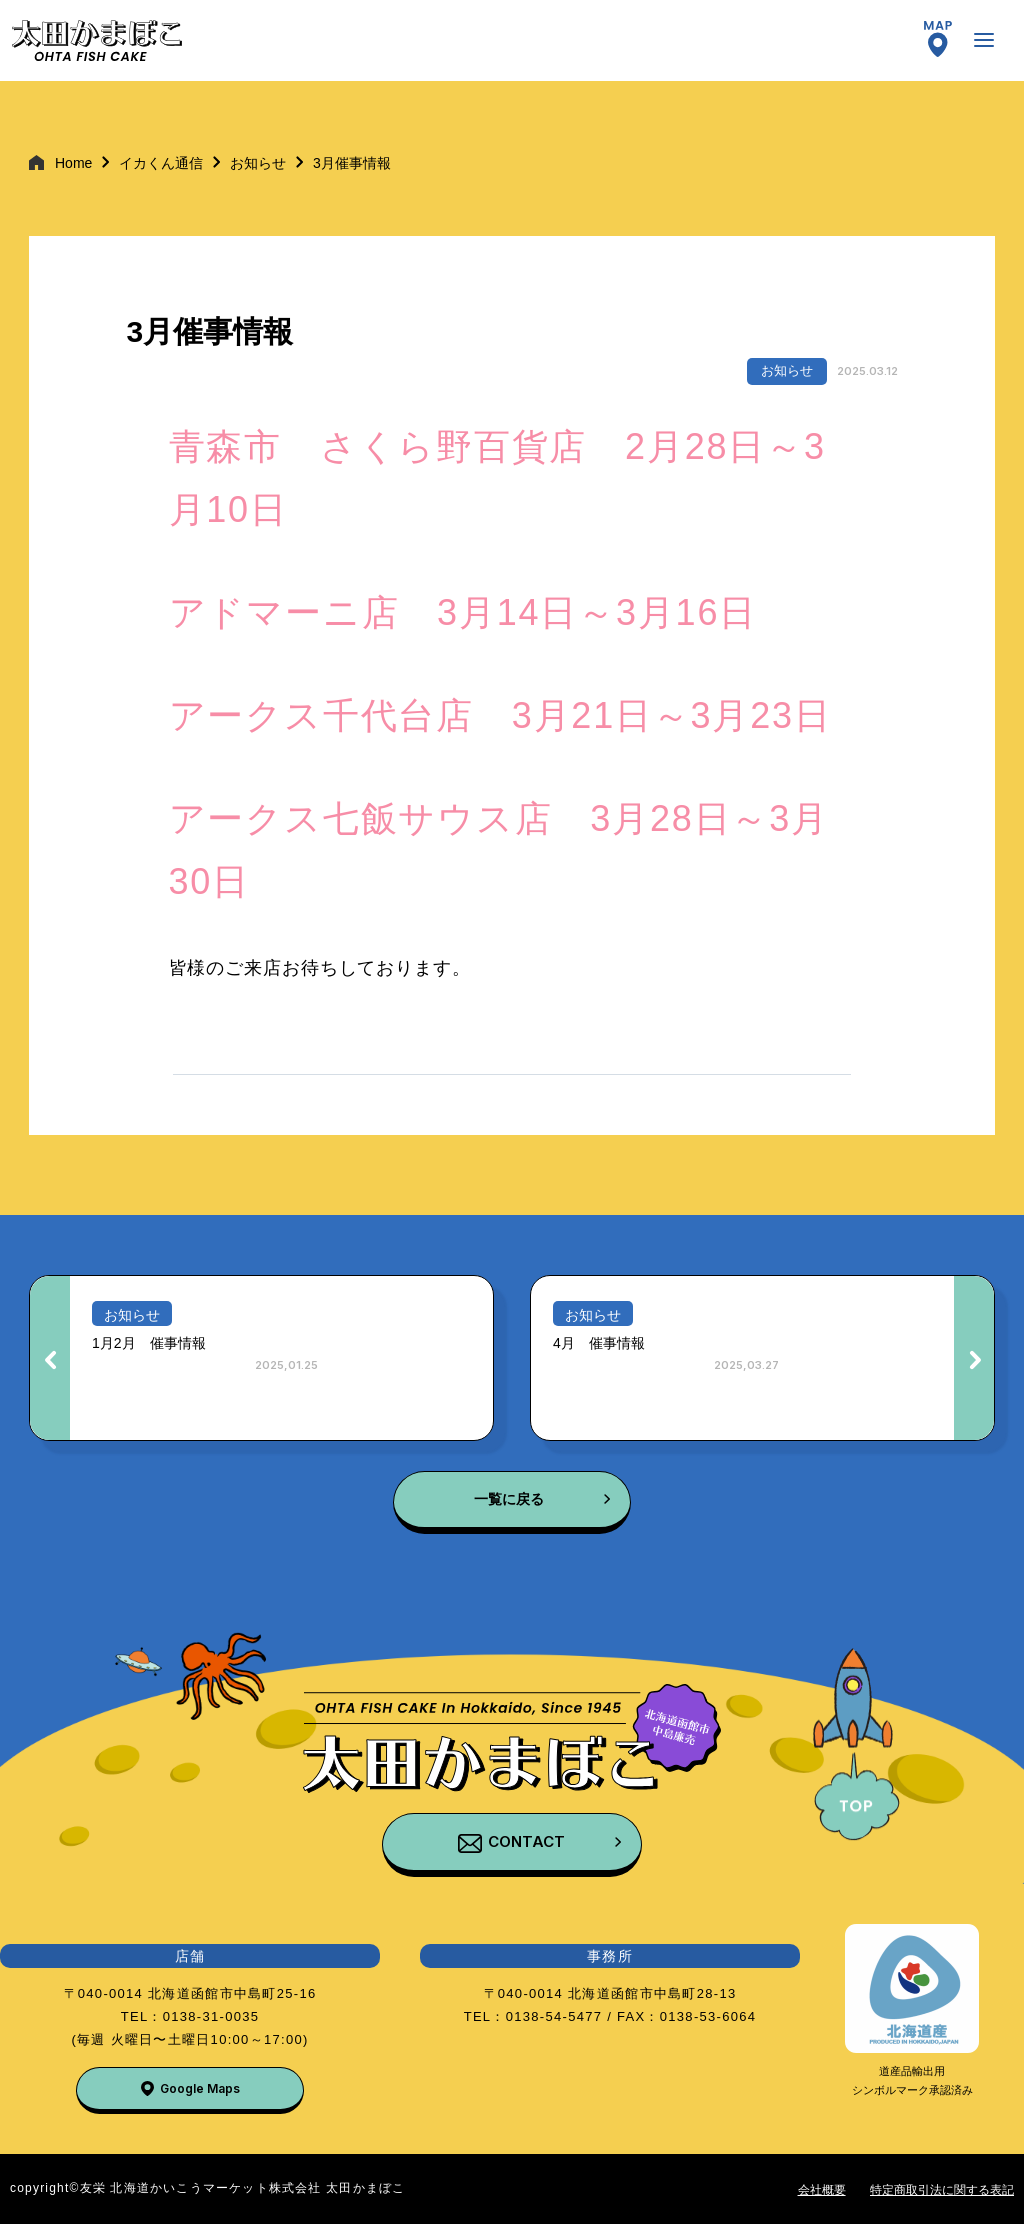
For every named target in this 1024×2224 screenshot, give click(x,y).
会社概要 (822, 2190)
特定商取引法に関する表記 (942, 2190)
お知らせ (258, 163)
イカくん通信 (161, 163)
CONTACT (526, 1841)
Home (73, 163)
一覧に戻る (509, 1499)
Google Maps (200, 2088)
